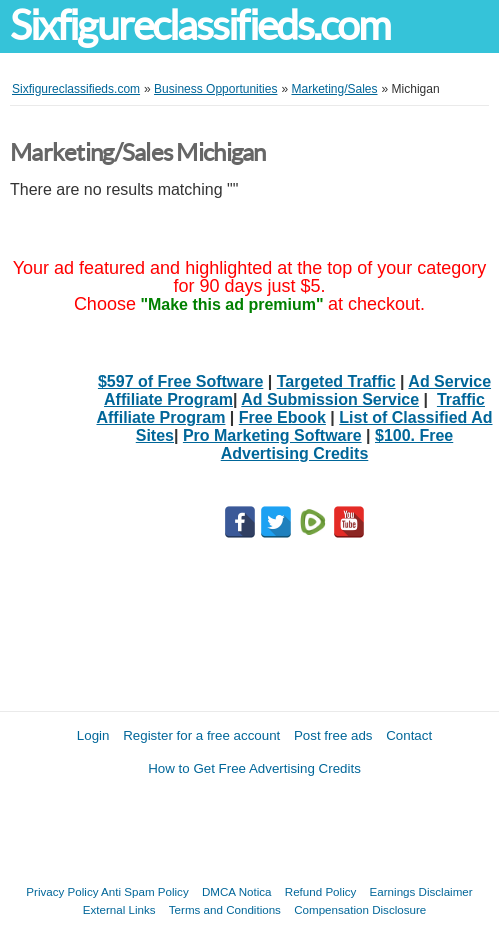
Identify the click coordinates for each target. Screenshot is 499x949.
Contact (409, 735)
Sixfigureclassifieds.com (200, 25)
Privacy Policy (62, 891)
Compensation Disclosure (360, 909)
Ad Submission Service (330, 399)
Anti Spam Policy (145, 891)
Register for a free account (201, 735)
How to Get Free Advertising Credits (254, 768)
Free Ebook (282, 417)
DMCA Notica (237, 891)
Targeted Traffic (336, 381)
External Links (119, 909)
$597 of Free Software (180, 381)
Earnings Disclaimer (421, 891)
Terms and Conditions (225, 909)
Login (93, 735)
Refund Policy (321, 891)
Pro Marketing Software (272, 435)
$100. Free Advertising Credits (337, 444)
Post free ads (333, 735)
